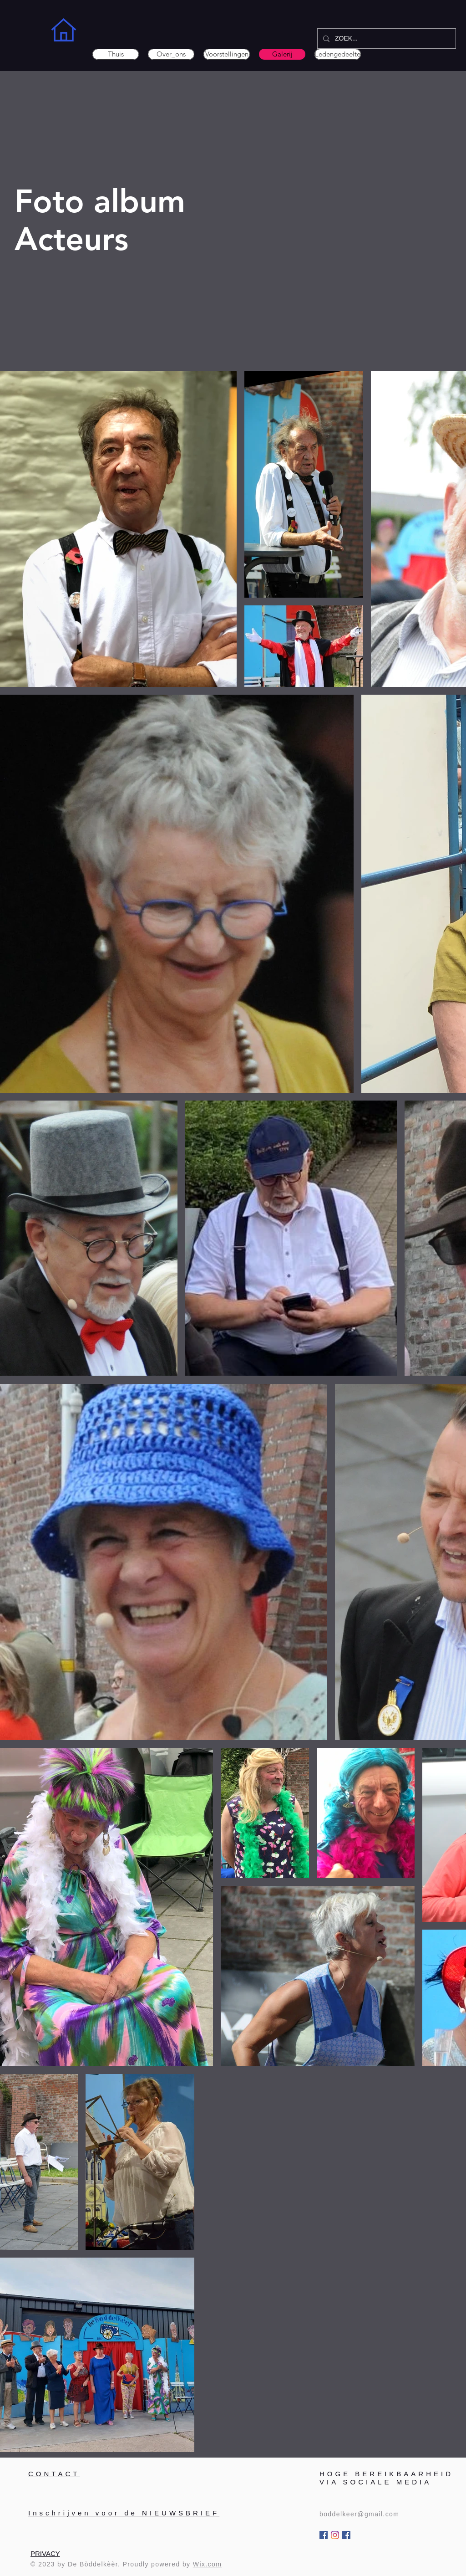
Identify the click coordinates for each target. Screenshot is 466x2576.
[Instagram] (335, 2535)
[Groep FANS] (346, 2535)
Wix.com (207, 2564)
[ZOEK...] (385, 38)
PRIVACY (45, 2553)
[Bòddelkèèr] (323, 2535)
